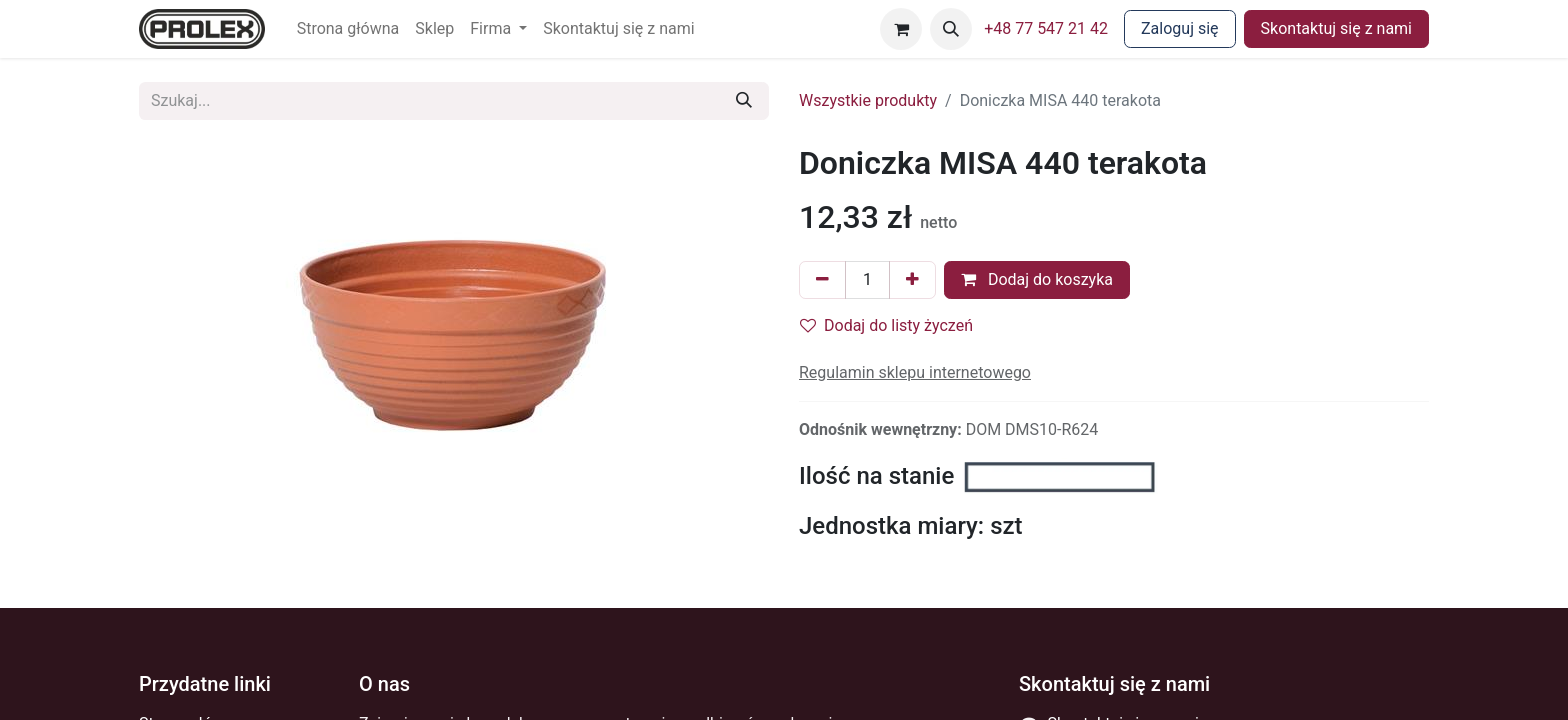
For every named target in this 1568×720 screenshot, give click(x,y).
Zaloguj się (1180, 28)
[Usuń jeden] (822, 280)
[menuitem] (348, 29)
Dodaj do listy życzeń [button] (886, 325)
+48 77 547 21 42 (1046, 28)
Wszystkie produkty (868, 100)
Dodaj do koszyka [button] (1037, 279)
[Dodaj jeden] (912, 280)
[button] (951, 29)
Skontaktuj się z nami (1336, 28)
